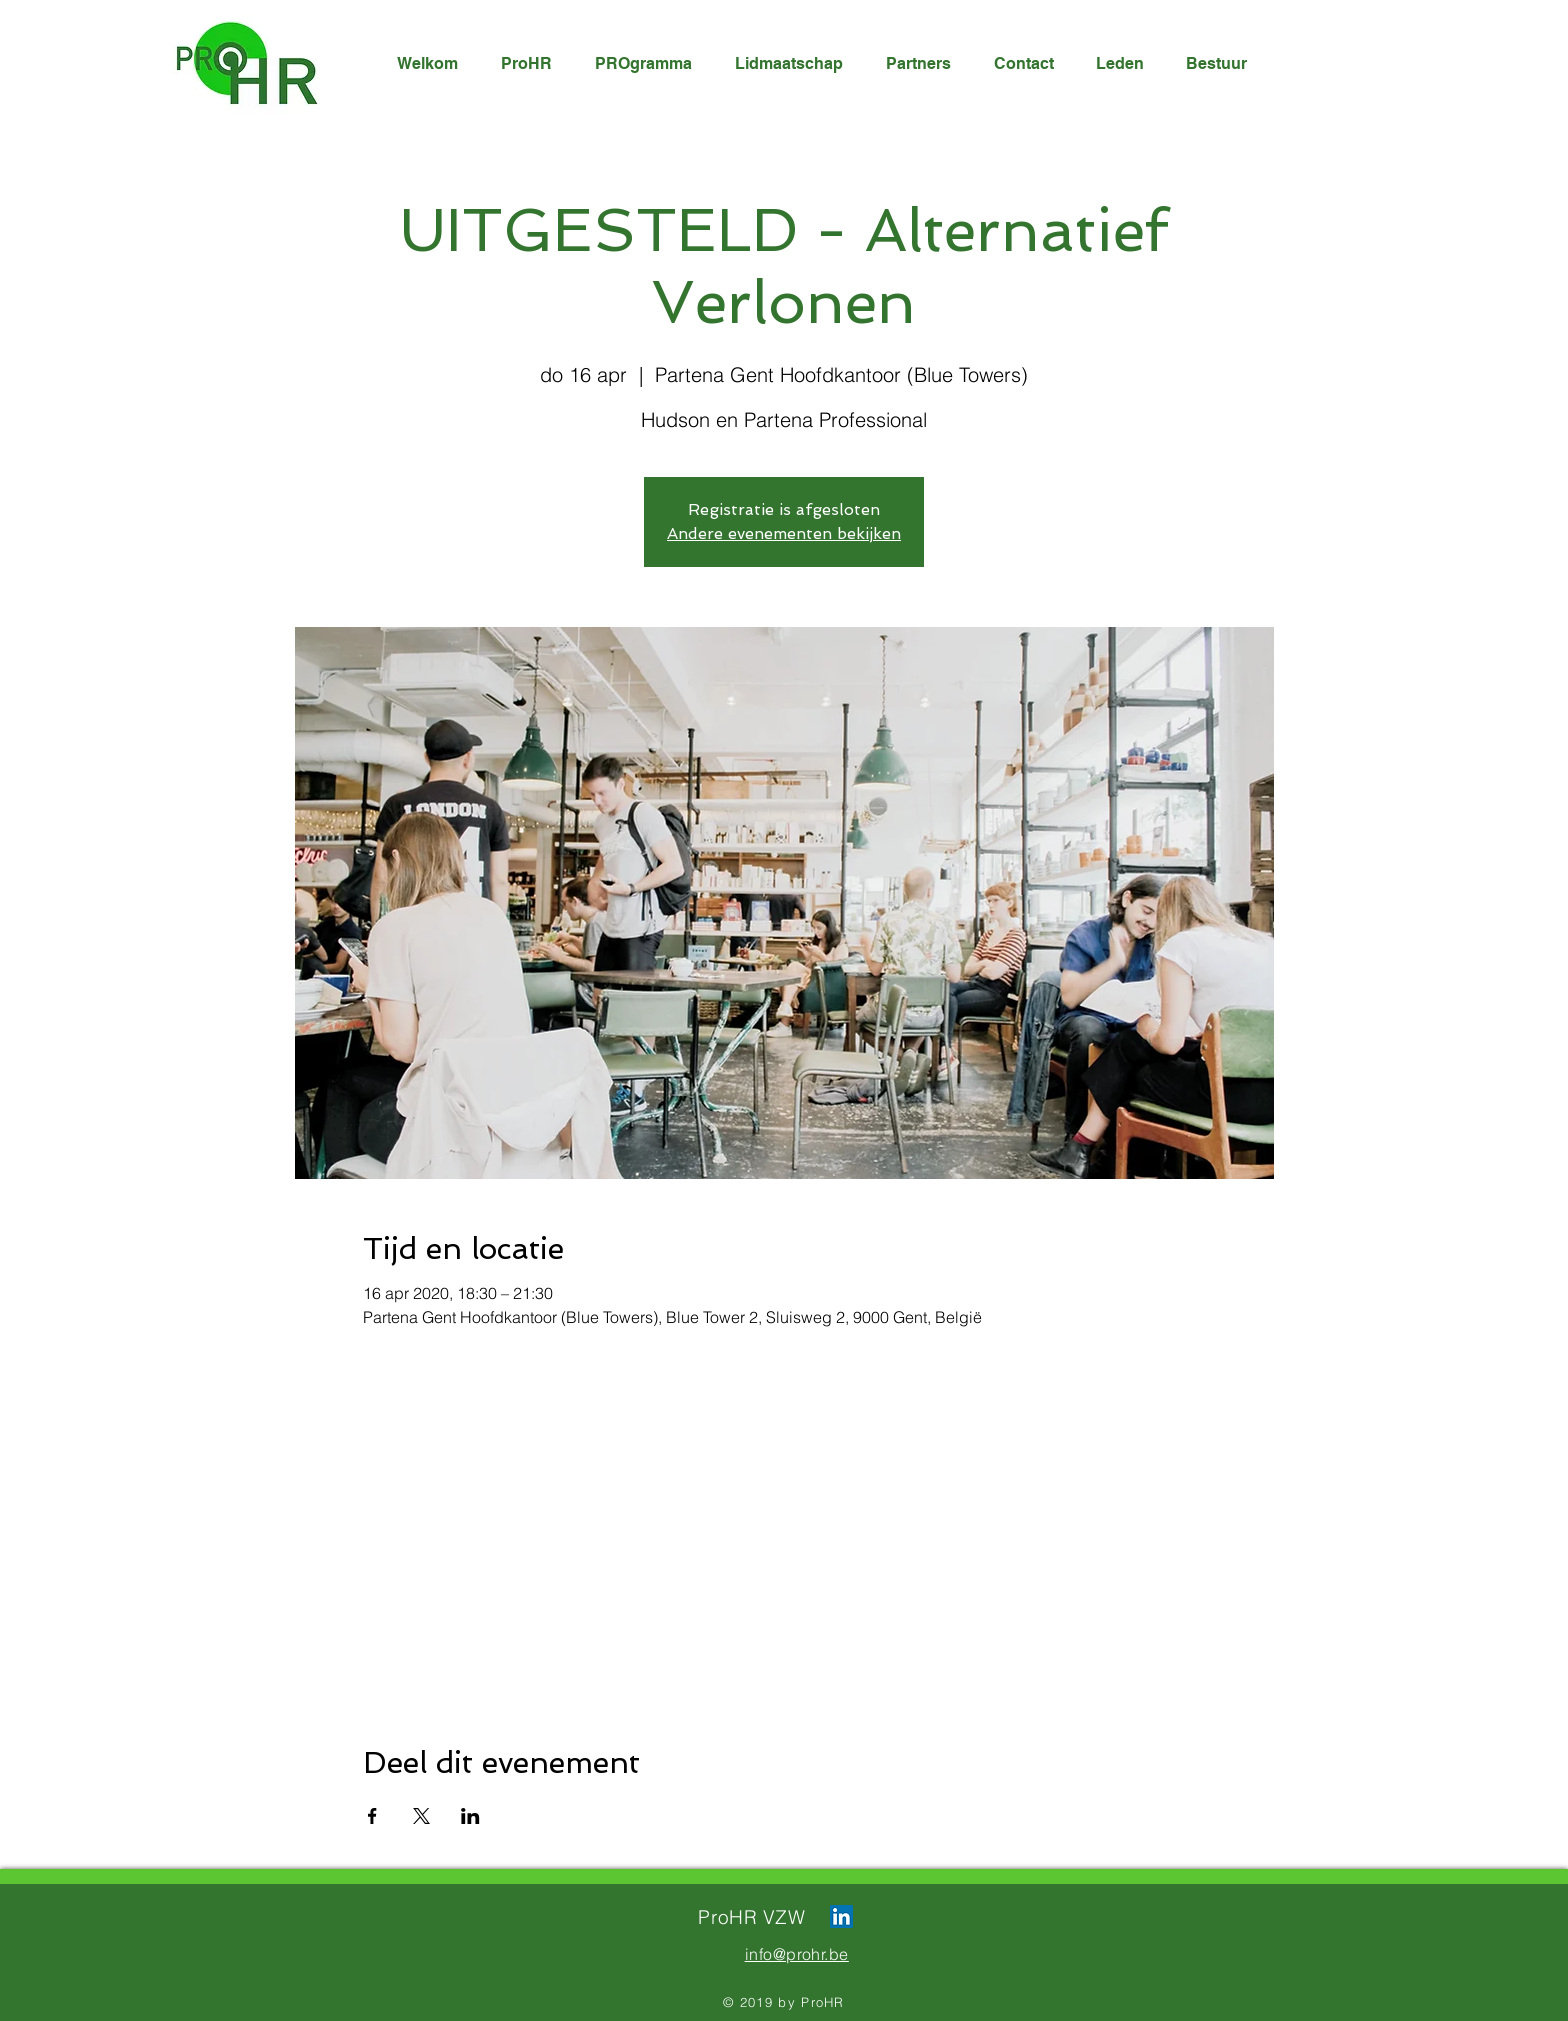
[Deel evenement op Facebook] (372, 1816)
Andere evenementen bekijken (784, 533)
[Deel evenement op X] (421, 1816)
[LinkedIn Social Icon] (841, 1916)
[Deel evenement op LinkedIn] (470, 1816)
